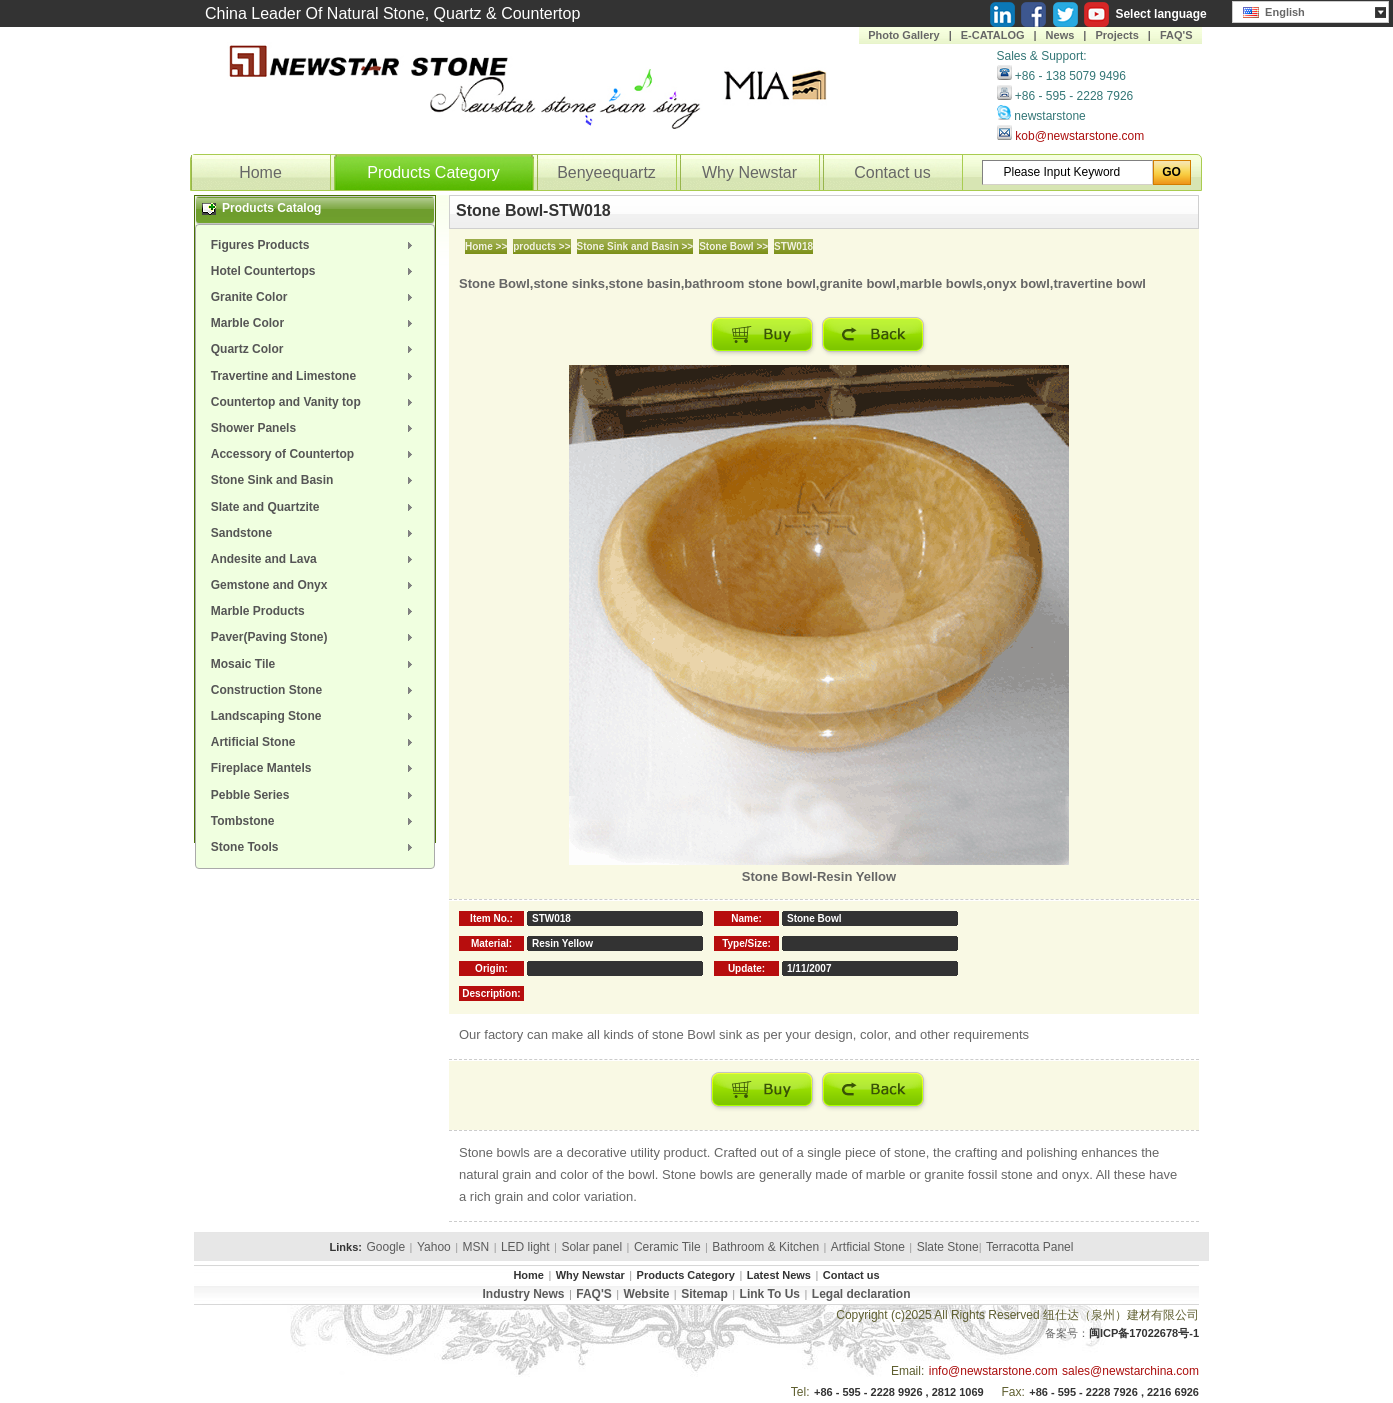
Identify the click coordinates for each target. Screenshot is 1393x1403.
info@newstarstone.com (993, 1371)
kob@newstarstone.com (1079, 136)
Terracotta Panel (1029, 1247)
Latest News (779, 1275)
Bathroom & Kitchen (765, 1247)
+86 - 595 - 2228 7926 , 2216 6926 (1114, 1392)
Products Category (433, 172)
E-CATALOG (993, 35)
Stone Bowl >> (733, 246)
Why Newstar (749, 172)
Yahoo (434, 1247)
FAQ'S (1176, 35)
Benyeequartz (606, 172)
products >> (541, 246)
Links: (346, 1247)
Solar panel (591, 1247)
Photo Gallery (904, 35)
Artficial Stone (868, 1247)
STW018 (793, 246)
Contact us (892, 172)
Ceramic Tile (667, 1247)
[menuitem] (315, 245)
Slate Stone (948, 1247)
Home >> (486, 246)
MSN (476, 1247)
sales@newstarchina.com (1130, 1371)
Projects (1116, 35)
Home (260, 172)
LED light (525, 1247)
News (1060, 35)
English (1274, 10)
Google (385, 1247)
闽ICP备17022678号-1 (1144, 1333)
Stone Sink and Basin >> (635, 246)
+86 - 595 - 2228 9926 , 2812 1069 (899, 1392)
